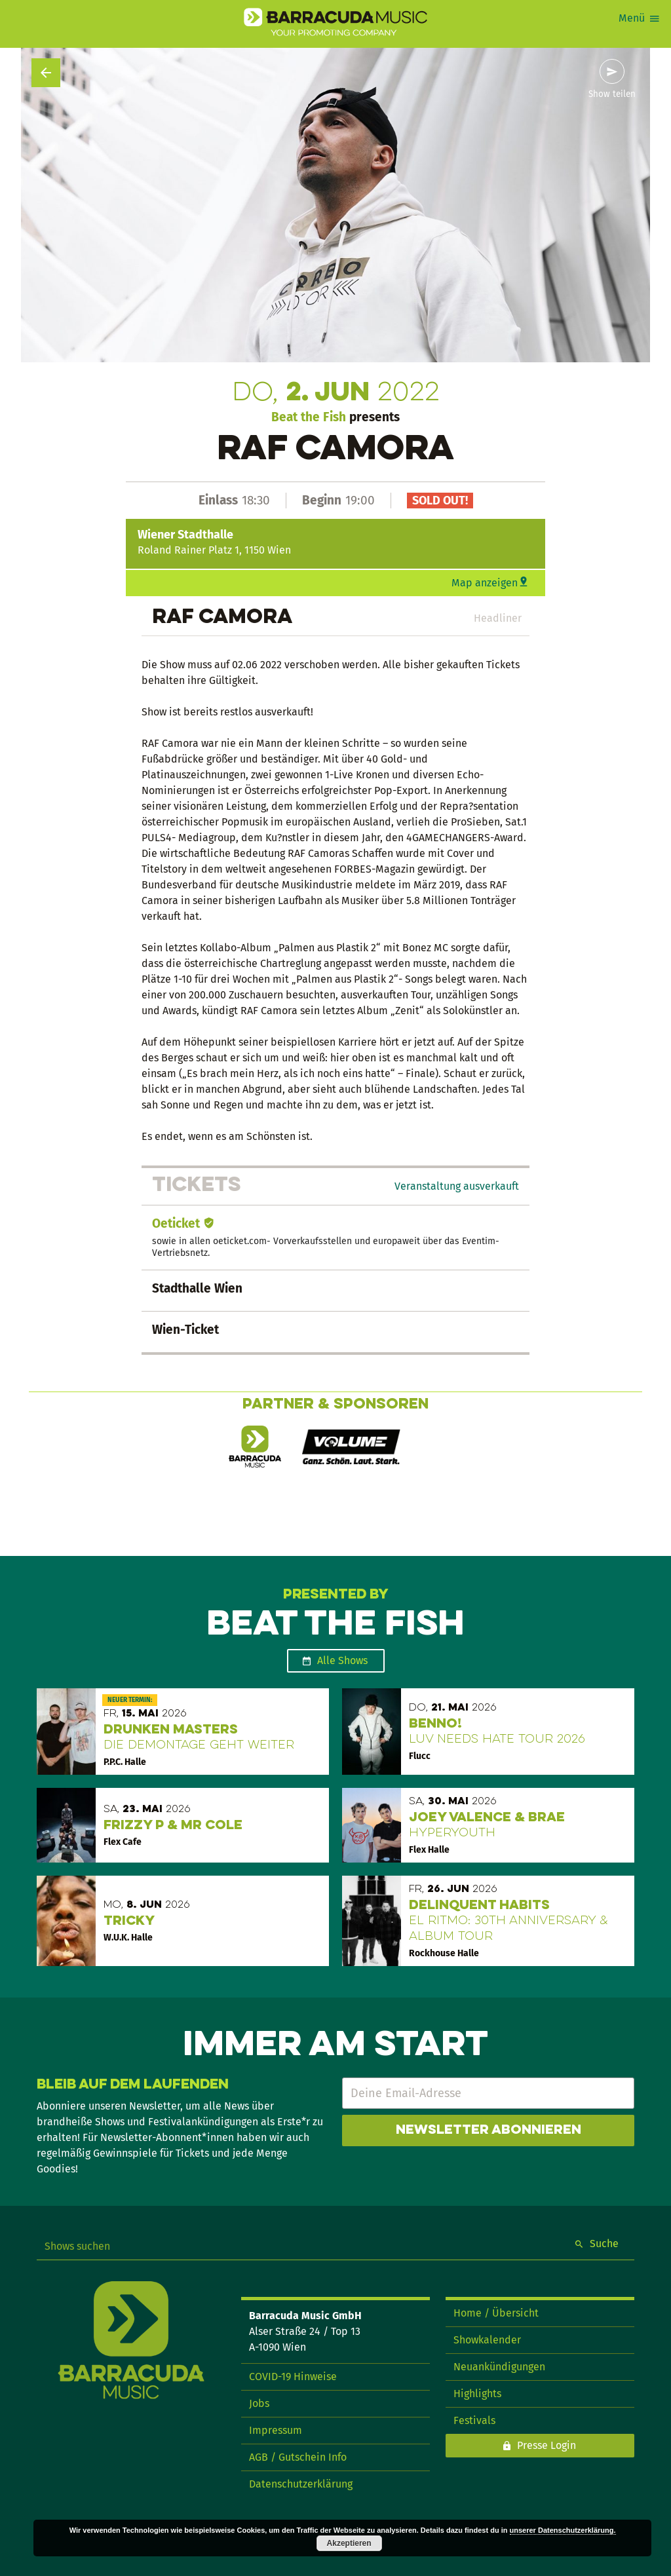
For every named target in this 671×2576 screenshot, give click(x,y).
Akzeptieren (349, 2543)
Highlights (477, 2393)
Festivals (474, 2420)
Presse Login (546, 2445)
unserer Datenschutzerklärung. (563, 2530)
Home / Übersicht (496, 2313)
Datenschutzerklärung (301, 2484)
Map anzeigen (484, 583)
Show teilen (612, 94)
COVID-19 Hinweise (293, 2376)
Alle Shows (342, 1660)
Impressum (275, 2430)
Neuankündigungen (499, 2366)
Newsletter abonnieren (488, 2130)
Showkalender (487, 2340)
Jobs (259, 2403)
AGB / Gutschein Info (298, 2457)
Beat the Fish (308, 417)
